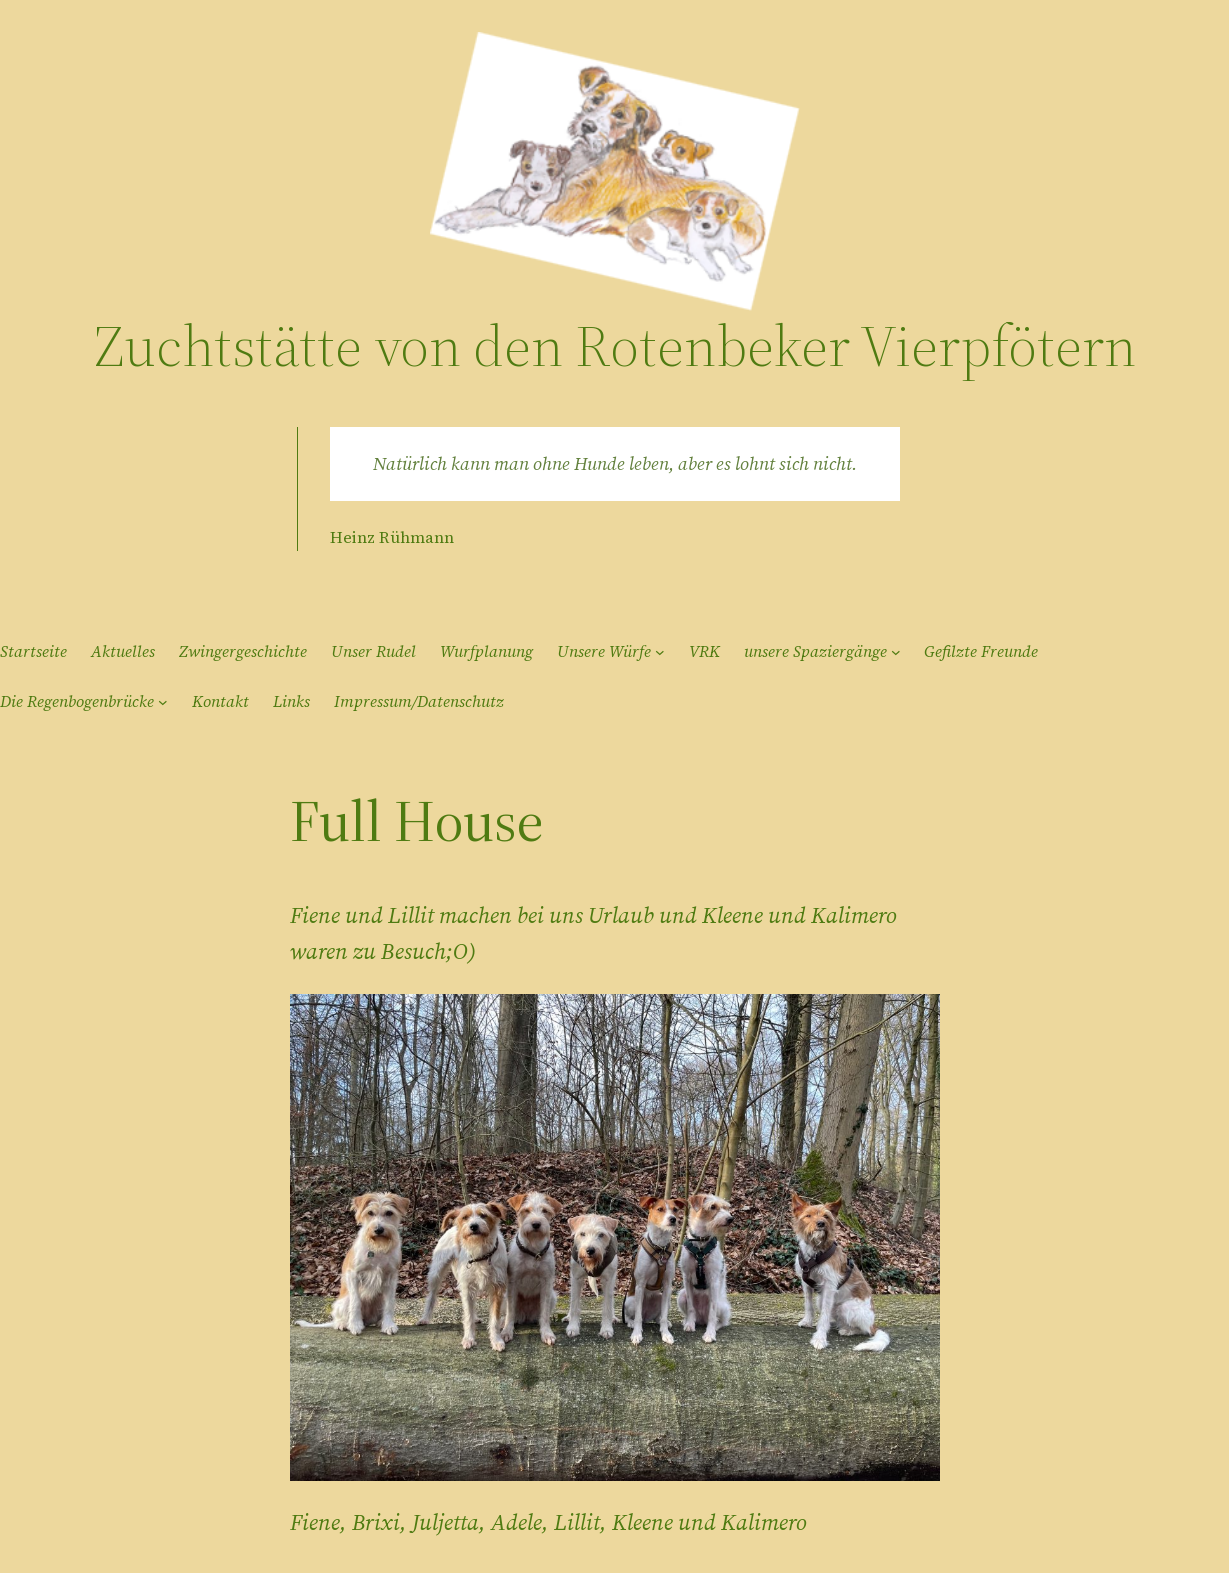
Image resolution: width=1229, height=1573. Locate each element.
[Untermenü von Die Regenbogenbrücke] (163, 702)
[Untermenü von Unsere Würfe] (660, 652)
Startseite (33, 651)
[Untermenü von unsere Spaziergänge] (896, 652)
